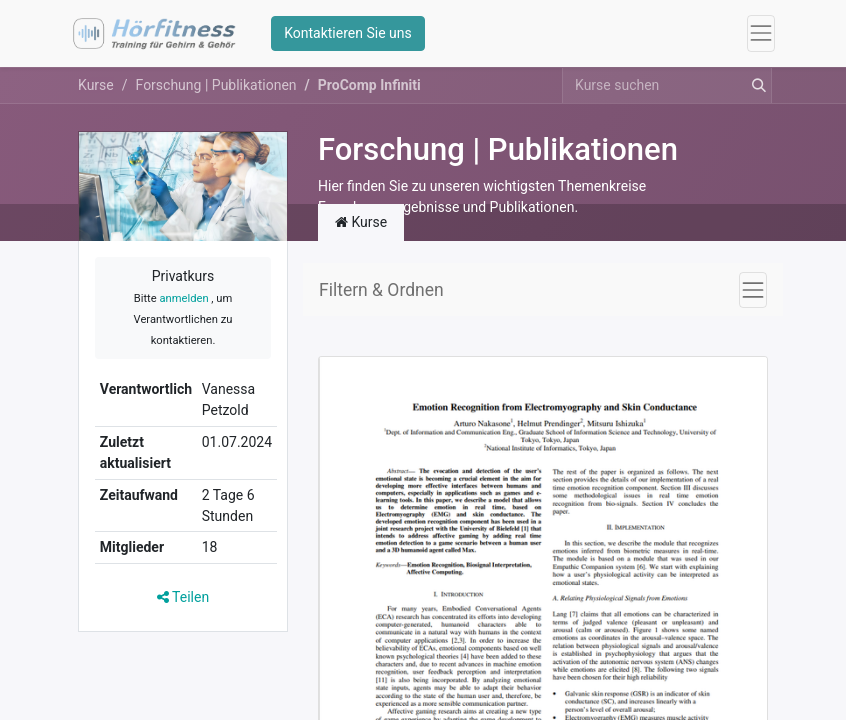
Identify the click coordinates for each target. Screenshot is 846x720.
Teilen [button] (183, 597)
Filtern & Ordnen (381, 290)
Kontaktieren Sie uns (348, 33)
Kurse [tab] (361, 222)
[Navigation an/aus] (753, 290)
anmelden (183, 298)
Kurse (96, 85)
